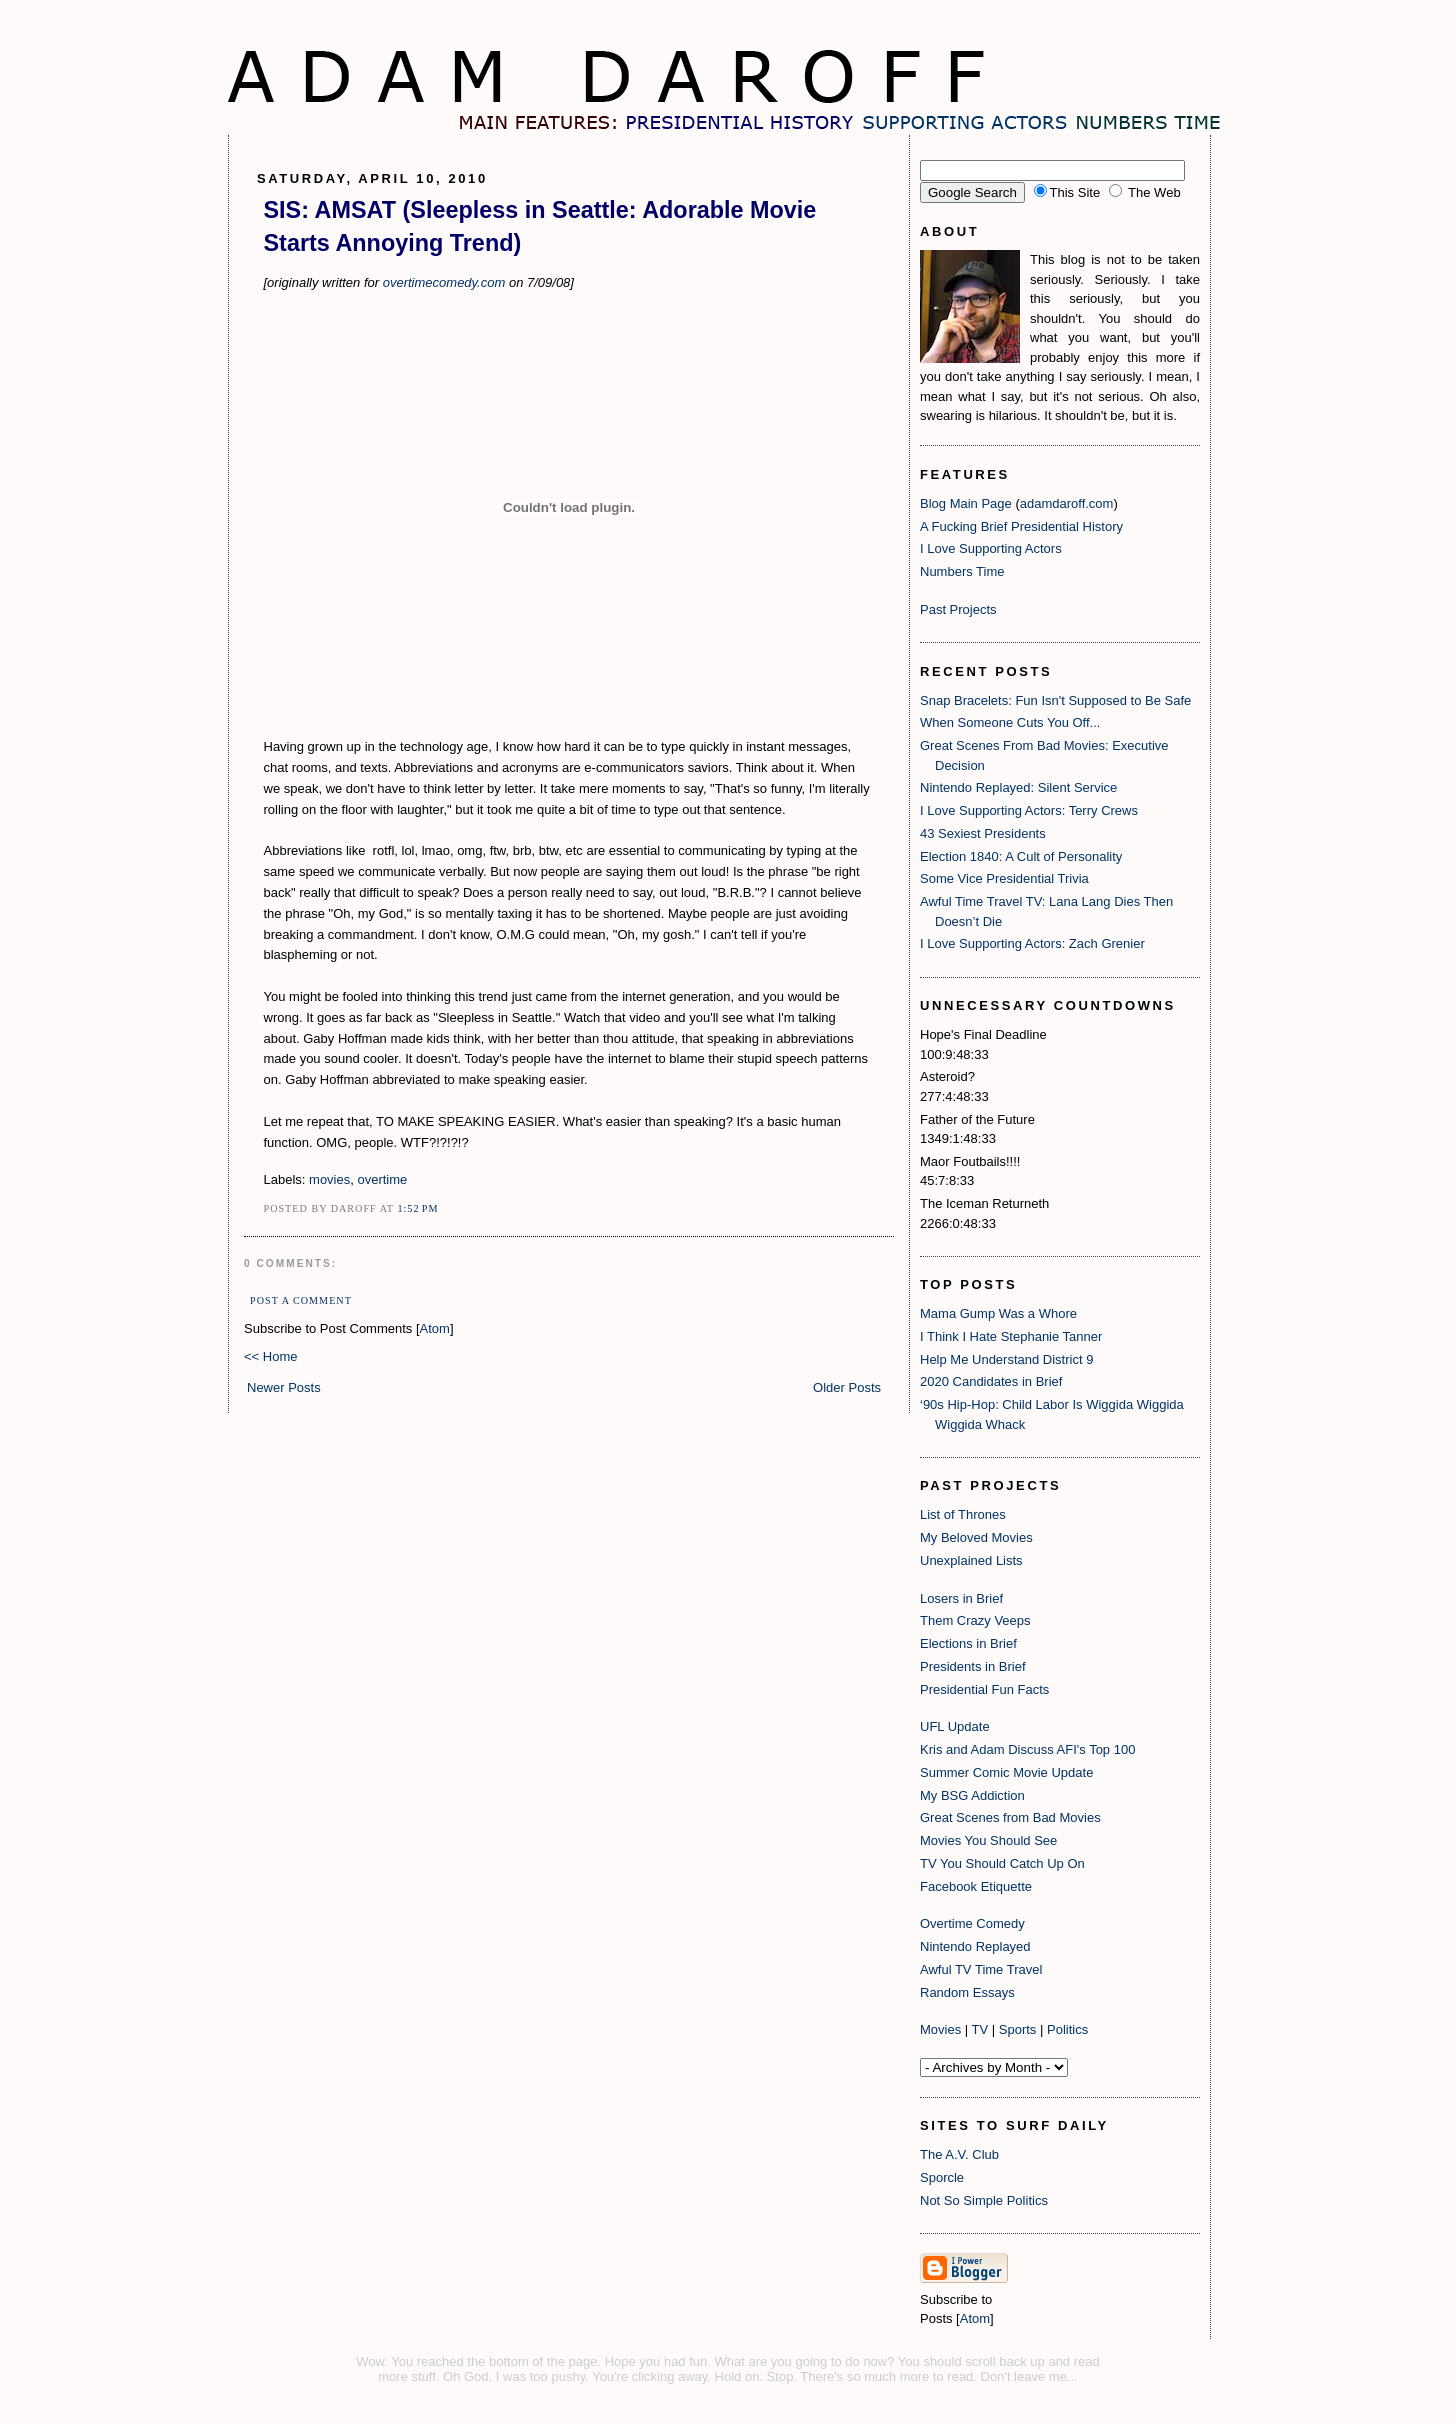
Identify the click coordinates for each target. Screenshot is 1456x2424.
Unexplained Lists (971, 1560)
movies (329, 1179)
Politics (1067, 2029)
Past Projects (958, 609)
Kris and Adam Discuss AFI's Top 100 (1027, 1749)
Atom (435, 1328)
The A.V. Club (959, 2154)
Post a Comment (301, 1300)
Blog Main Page (966, 503)
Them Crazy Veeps (975, 1620)
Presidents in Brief (973, 1666)
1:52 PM (417, 1208)
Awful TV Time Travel (981, 1969)
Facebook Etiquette (976, 1886)
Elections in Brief (968, 1643)
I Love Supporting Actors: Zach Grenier (1032, 943)
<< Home (270, 1356)
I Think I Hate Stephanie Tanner (1011, 1336)
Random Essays (967, 1992)
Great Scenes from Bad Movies (1010, 1817)
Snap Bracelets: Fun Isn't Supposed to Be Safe (1055, 700)
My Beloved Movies (976, 1537)
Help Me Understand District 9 (1006, 1359)
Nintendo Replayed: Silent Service (1018, 787)
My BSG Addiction (972, 1795)
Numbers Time (962, 571)
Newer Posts (284, 1387)
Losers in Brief (961, 1598)
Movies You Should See (988, 1840)
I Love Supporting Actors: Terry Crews (1029, 810)
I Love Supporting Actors (991, 548)
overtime (382, 1179)
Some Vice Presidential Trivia (1004, 878)
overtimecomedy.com (442, 282)
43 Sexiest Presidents (983, 833)
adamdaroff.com (1067, 503)
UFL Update (955, 1726)
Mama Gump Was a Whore (998, 1313)
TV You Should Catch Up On (1002, 1863)
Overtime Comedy (972, 1923)
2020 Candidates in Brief (991, 1381)
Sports (1018, 2029)
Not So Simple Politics (984, 2200)
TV (980, 2029)
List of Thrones (963, 1514)
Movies (940, 2029)
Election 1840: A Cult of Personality (1021, 856)
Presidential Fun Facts (984, 1689)
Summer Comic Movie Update (1006, 1772)
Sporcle (942, 2177)
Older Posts (847, 1387)
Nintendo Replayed (975, 1946)
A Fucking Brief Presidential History (1021, 526)
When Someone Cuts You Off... (1010, 722)
